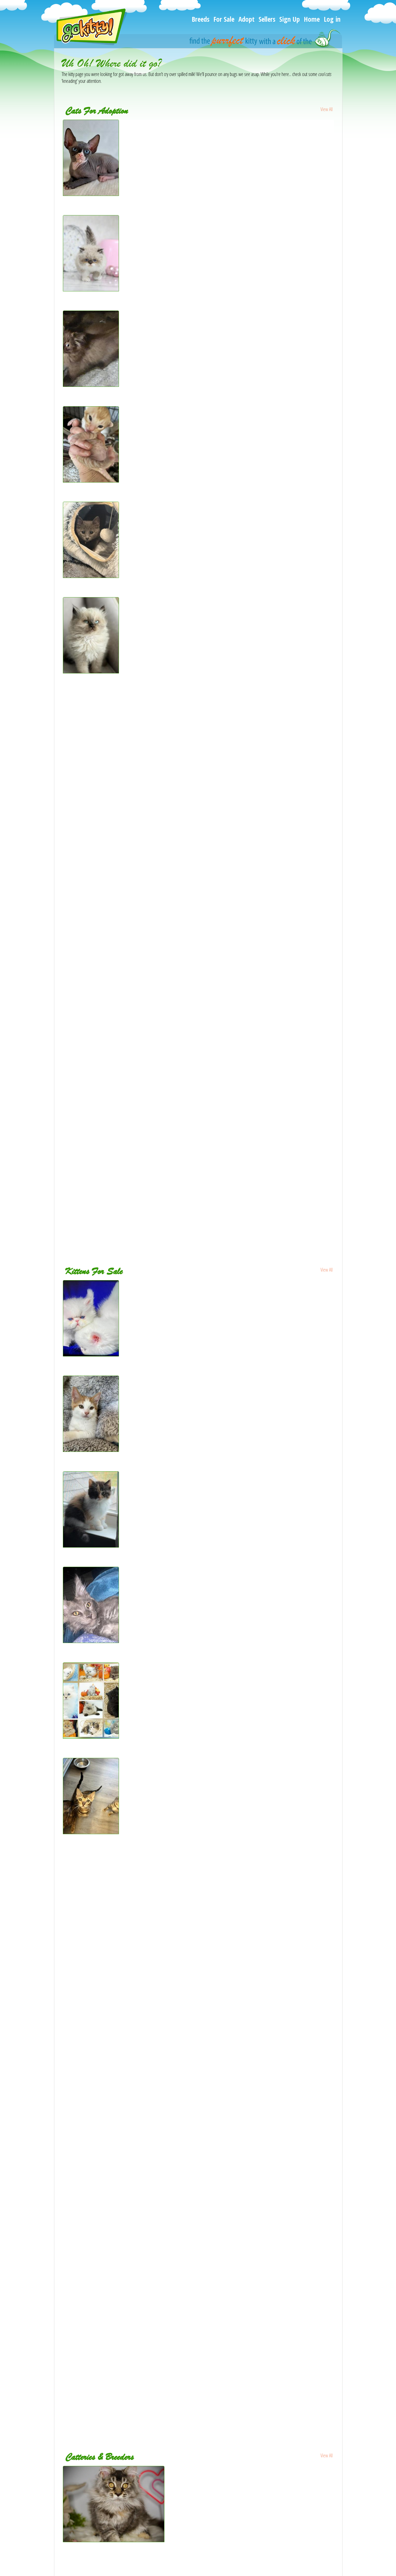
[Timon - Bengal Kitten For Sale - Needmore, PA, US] (106, 2083)
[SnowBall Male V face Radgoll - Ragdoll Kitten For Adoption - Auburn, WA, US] (127, 1047)
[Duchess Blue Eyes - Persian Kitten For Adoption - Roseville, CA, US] (91, 289)
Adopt (246, 19)
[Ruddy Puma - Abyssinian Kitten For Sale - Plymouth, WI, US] (113, 1982)
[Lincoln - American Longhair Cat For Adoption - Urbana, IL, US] (114, 1072)
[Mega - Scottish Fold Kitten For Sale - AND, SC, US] (91, 1545)
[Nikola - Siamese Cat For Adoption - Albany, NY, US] (106, 1198)
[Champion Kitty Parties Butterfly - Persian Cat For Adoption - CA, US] (119, 1022)
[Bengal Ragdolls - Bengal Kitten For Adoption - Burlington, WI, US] (118, 897)
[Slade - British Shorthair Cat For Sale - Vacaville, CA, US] (109, 2108)
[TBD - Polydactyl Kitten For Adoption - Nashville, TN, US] (110, 721)
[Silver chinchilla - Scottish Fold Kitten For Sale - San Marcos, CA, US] (119, 2208)
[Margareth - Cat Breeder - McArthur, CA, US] (113, 2540)
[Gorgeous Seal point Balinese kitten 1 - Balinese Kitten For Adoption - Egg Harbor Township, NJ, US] (91, 671)
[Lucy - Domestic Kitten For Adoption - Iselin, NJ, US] (106, 1123)
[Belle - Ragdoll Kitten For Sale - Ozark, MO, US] (103, 1882)
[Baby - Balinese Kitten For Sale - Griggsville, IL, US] (105, 2359)
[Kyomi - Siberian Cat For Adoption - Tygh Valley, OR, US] (109, 947)
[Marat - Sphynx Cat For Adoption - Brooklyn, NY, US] (91, 194)
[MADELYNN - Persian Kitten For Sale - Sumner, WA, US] (110, 2283)
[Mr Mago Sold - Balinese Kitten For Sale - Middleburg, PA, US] (115, 1957)
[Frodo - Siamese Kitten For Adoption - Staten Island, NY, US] (113, 1173)
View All (326, 109)
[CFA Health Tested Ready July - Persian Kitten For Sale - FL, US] (91, 1736)
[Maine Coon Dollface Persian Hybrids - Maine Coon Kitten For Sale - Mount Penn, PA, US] (138, 2183)
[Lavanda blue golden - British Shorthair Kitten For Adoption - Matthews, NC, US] (129, 746)
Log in (332, 19)
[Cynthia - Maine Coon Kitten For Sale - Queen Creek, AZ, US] (113, 2258)
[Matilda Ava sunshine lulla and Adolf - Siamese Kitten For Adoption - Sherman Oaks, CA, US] (138, 922)
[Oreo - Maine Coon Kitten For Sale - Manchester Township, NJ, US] (119, 2308)
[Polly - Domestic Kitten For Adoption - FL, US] (101, 796)
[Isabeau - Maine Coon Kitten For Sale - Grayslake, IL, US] (111, 2158)
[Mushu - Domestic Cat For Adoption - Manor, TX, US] (107, 847)
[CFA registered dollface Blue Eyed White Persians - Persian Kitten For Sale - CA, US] (91, 1354)
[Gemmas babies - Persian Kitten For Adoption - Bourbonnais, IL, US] (120, 1223)
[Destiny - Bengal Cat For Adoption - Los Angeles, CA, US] (110, 696)
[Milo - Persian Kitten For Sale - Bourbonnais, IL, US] (107, 2409)
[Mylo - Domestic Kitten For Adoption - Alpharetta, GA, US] (111, 997)
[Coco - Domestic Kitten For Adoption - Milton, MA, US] (108, 872)
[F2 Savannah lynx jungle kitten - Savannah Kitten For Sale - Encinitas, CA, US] (126, 2333)
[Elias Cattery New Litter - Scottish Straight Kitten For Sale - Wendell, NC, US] (125, 1932)
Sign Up (289, 19)
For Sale (223, 19)
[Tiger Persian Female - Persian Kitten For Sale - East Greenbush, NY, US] (123, 2384)
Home (312, 19)
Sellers (267, 19)
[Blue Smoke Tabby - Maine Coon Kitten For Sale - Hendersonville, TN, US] (124, 1907)
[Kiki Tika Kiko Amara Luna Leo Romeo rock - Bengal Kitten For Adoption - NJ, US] (91, 480)
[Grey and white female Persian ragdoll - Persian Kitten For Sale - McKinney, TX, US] (131, 2032)
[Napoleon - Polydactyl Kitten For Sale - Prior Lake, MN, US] (91, 1450)
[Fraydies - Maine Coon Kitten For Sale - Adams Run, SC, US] (91, 1641)
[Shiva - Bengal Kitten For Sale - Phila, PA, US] (91, 1832)
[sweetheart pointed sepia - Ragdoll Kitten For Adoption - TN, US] (91, 385)
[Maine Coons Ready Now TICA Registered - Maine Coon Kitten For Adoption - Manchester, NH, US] (145, 1098)
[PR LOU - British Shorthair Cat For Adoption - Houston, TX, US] (114, 972)
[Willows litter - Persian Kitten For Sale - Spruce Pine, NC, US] (113, 2057)
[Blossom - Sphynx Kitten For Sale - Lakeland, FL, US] (107, 2133)
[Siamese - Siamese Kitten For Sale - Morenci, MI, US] (108, 1857)
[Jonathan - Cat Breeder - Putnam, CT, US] (97, 2560)
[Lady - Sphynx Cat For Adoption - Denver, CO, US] (104, 1148)
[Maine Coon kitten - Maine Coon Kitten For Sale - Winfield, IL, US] (118, 2007)
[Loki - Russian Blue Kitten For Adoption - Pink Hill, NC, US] (91, 576)
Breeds (200, 19)
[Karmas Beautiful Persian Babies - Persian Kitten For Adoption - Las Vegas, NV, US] (132, 822)
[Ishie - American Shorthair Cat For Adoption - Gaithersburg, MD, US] (119, 771)
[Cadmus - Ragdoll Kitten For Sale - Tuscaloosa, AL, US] (108, 2233)
